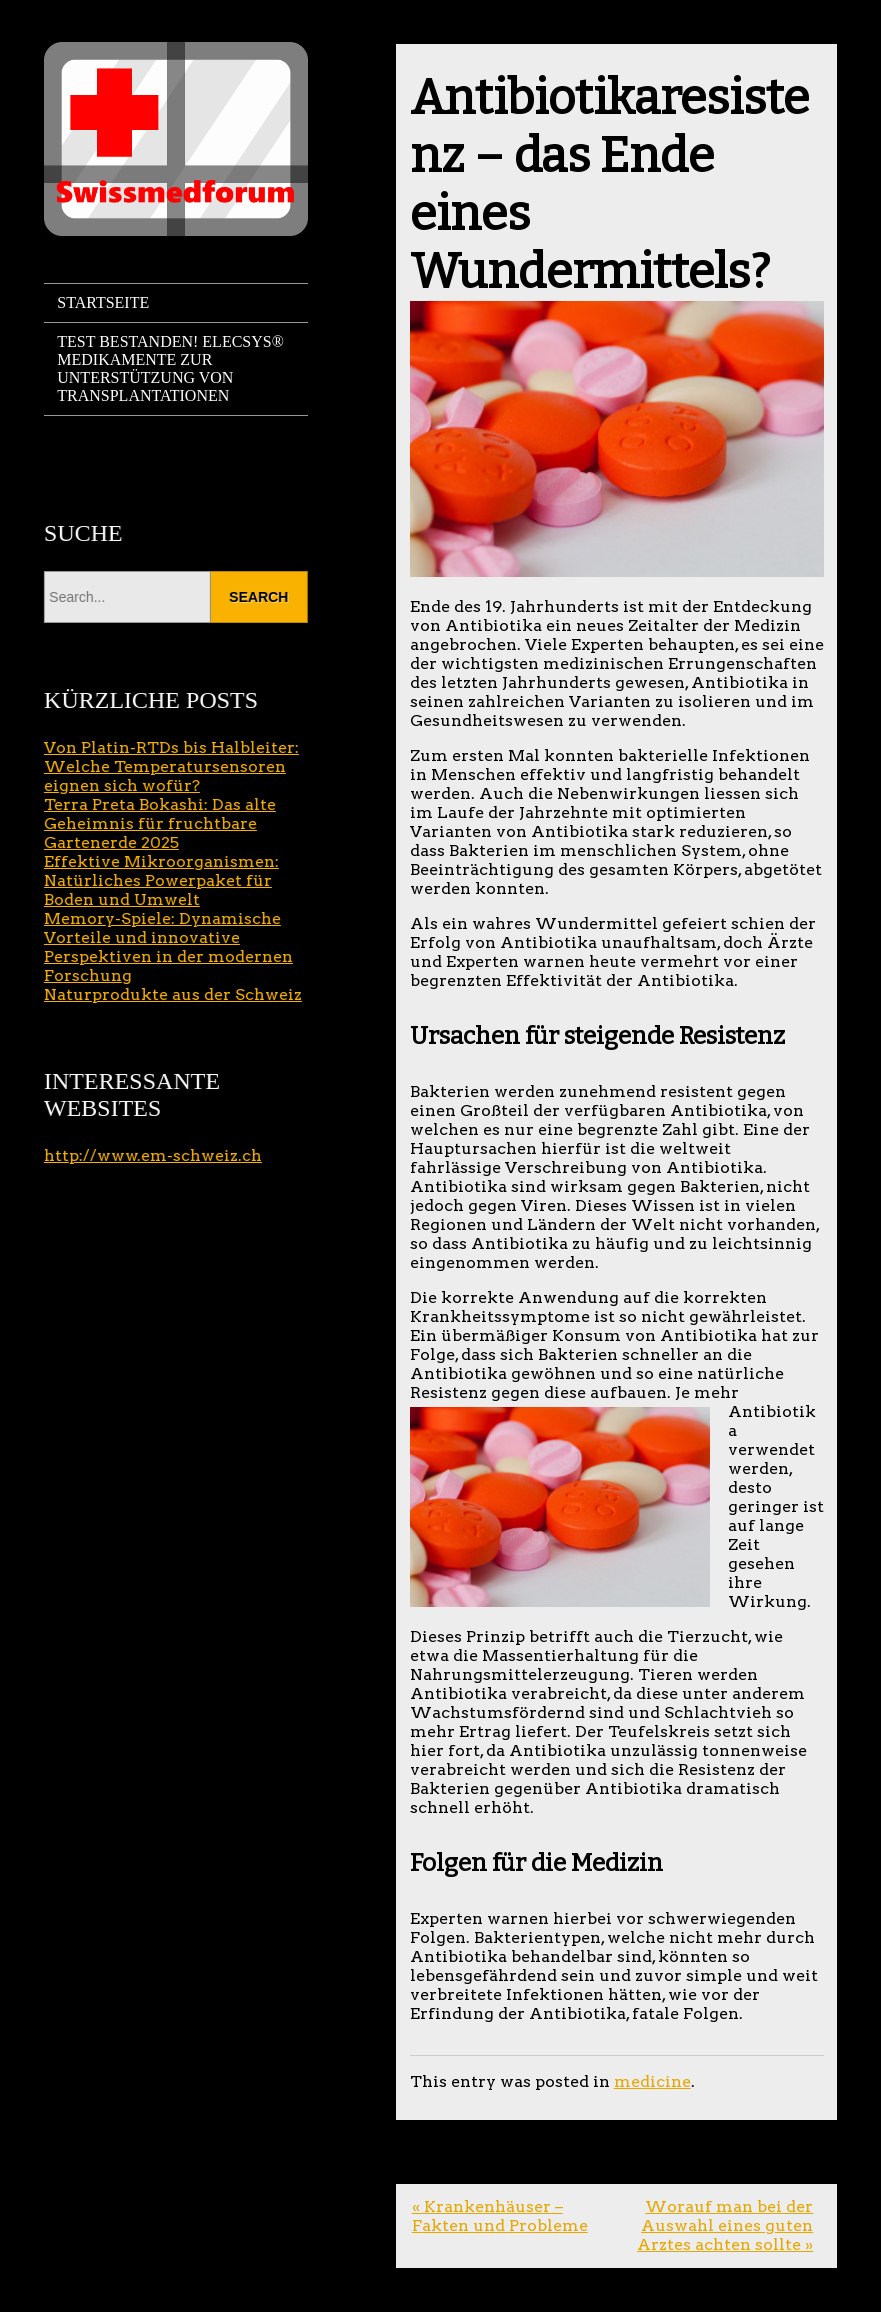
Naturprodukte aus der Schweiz (173, 994)
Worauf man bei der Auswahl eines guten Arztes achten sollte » (725, 2225)
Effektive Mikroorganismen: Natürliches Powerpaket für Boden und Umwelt (161, 880)
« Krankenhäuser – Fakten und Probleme (500, 2216)
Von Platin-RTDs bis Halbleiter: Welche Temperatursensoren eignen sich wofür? (171, 766)
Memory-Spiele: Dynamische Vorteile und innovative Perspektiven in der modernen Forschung (168, 947)
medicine (652, 2081)
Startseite (103, 302)
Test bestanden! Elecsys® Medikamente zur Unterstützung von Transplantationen (170, 368)
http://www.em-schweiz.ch (153, 1155)
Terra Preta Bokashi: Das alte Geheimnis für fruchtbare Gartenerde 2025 (160, 823)
